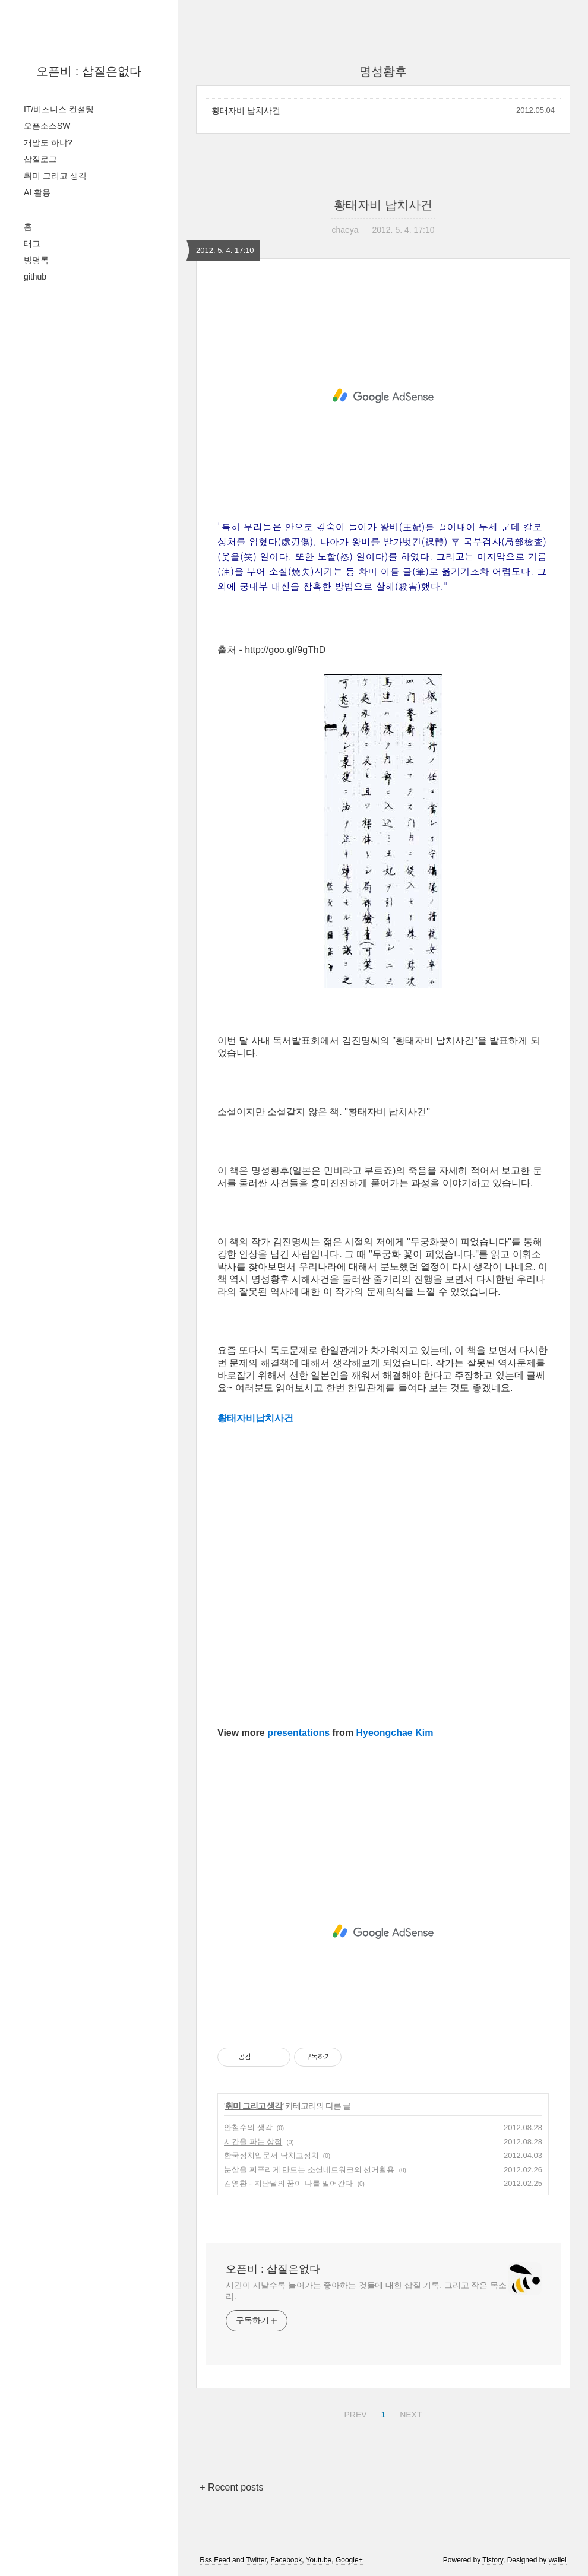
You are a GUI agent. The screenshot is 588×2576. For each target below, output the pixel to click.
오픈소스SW (47, 126)
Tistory (492, 2560)
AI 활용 (37, 192)
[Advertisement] (383, 396)
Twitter (256, 2560)
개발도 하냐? (48, 142)
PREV (353, 2412)
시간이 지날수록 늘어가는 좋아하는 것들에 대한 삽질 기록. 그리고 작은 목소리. (366, 2290)
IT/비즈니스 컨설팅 (59, 109)
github (35, 276)
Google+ (349, 2560)
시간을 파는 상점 (253, 2141)
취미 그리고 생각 (55, 175)
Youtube (319, 2560)
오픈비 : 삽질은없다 (88, 71)
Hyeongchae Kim (395, 1733)
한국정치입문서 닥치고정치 (271, 2155)
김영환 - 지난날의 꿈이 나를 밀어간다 (288, 2183)
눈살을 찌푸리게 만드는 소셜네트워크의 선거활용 (309, 2169)
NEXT (409, 2412)
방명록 (36, 260)
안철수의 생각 (248, 2127)
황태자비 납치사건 (245, 110)
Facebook (286, 2560)
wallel (558, 2560)
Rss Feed (215, 2560)
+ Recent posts (231, 2487)
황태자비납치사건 (255, 1418)
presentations (298, 1733)
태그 (32, 243)
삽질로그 (40, 159)
